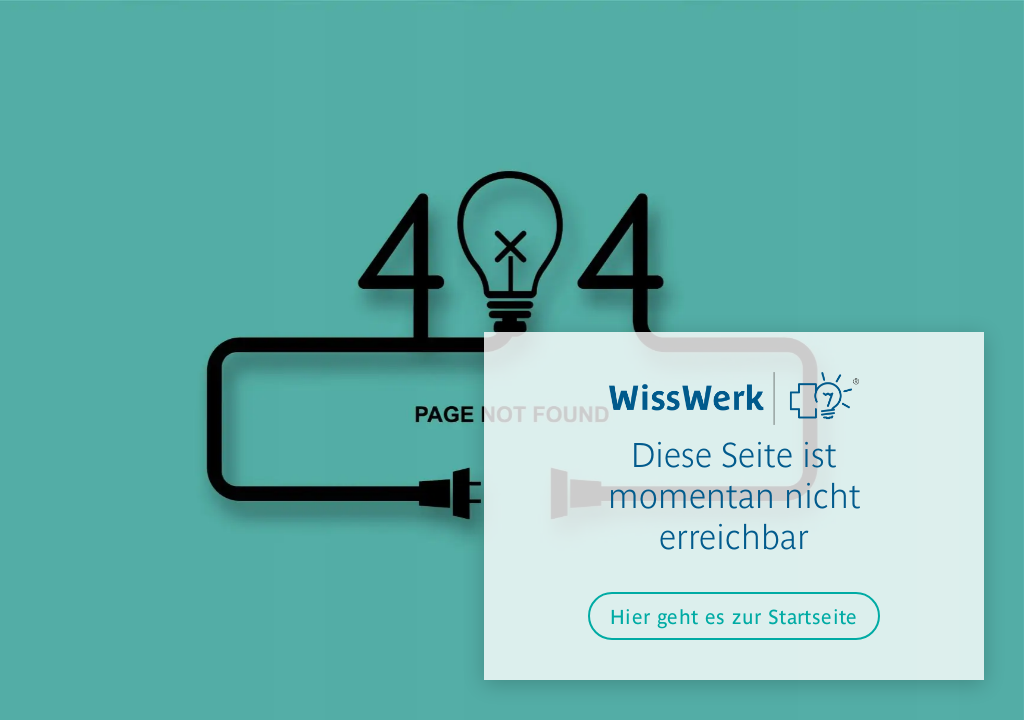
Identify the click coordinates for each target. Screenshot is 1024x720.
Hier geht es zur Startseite (734, 615)
